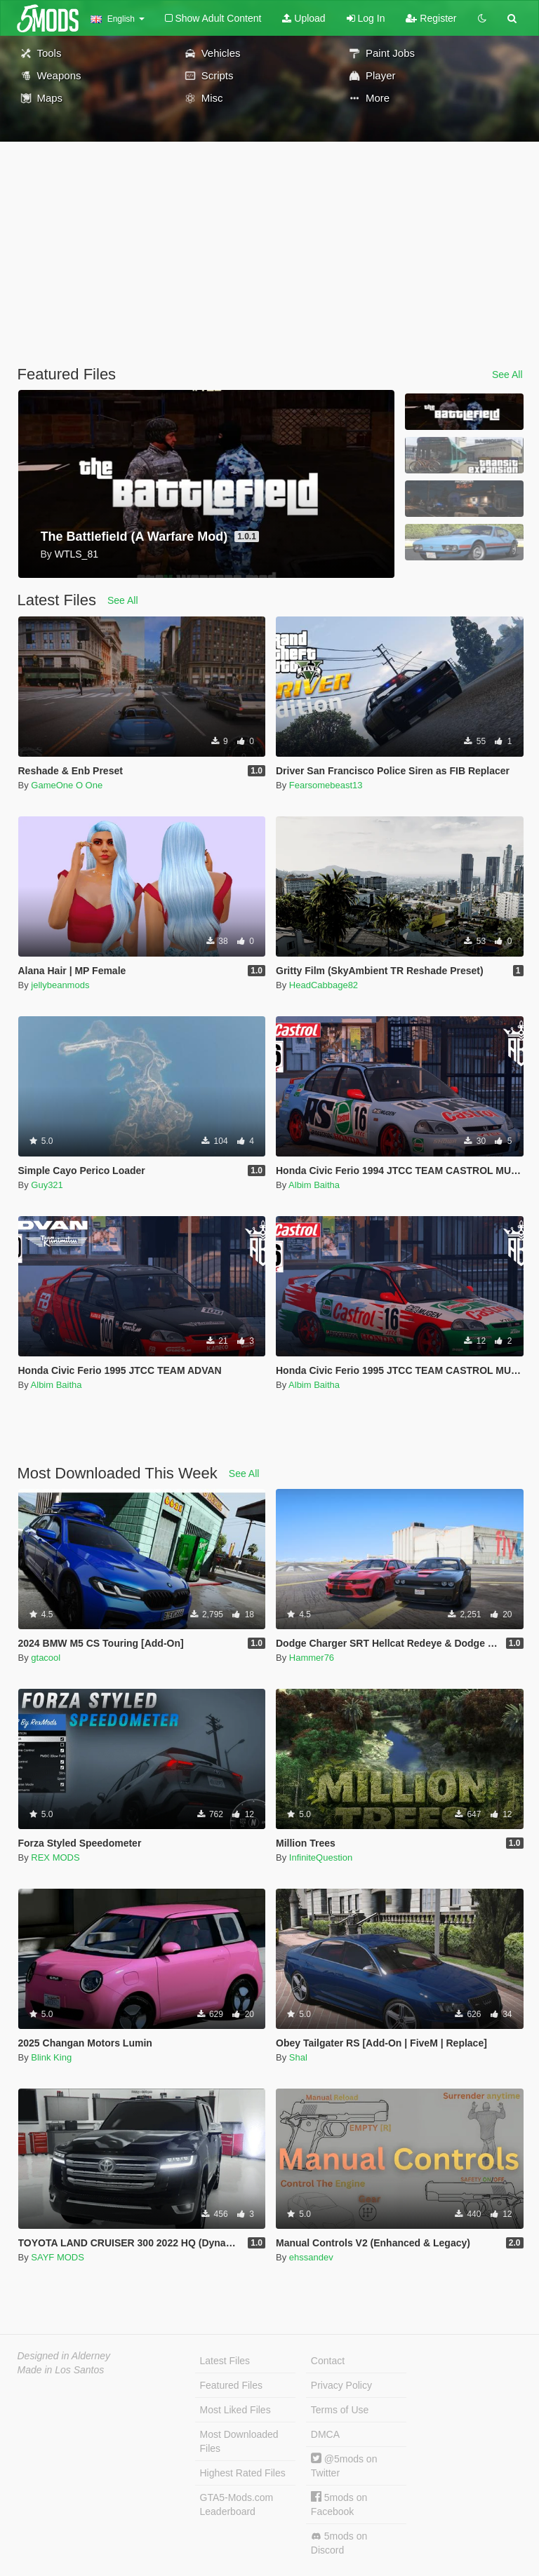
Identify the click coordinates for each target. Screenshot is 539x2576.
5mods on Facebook (339, 2504)
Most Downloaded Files (239, 2441)
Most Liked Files (235, 2409)
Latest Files (225, 2360)
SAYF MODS (57, 2257)
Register (431, 18)
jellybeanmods (60, 985)
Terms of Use (339, 2409)
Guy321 (47, 1185)
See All (507, 374)
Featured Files (231, 2385)
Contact (328, 2360)
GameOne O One (66, 785)
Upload (303, 18)
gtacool (45, 1657)
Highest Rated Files (243, 2473)
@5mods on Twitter (344, 2466)
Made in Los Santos (61, 2369)
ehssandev (311, 2257)
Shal (298, 2057)
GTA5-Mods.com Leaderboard (237, 2504)
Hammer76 (311, 1657)
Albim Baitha (314, 1185)
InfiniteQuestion (320, 1857)
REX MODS (55, 1857)
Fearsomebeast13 (326, 785)
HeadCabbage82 (323, 985)
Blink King (51, 2057)
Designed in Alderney (64, 2355)
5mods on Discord (339, 2543)
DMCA (325, 2434)
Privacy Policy (341, 2385)
